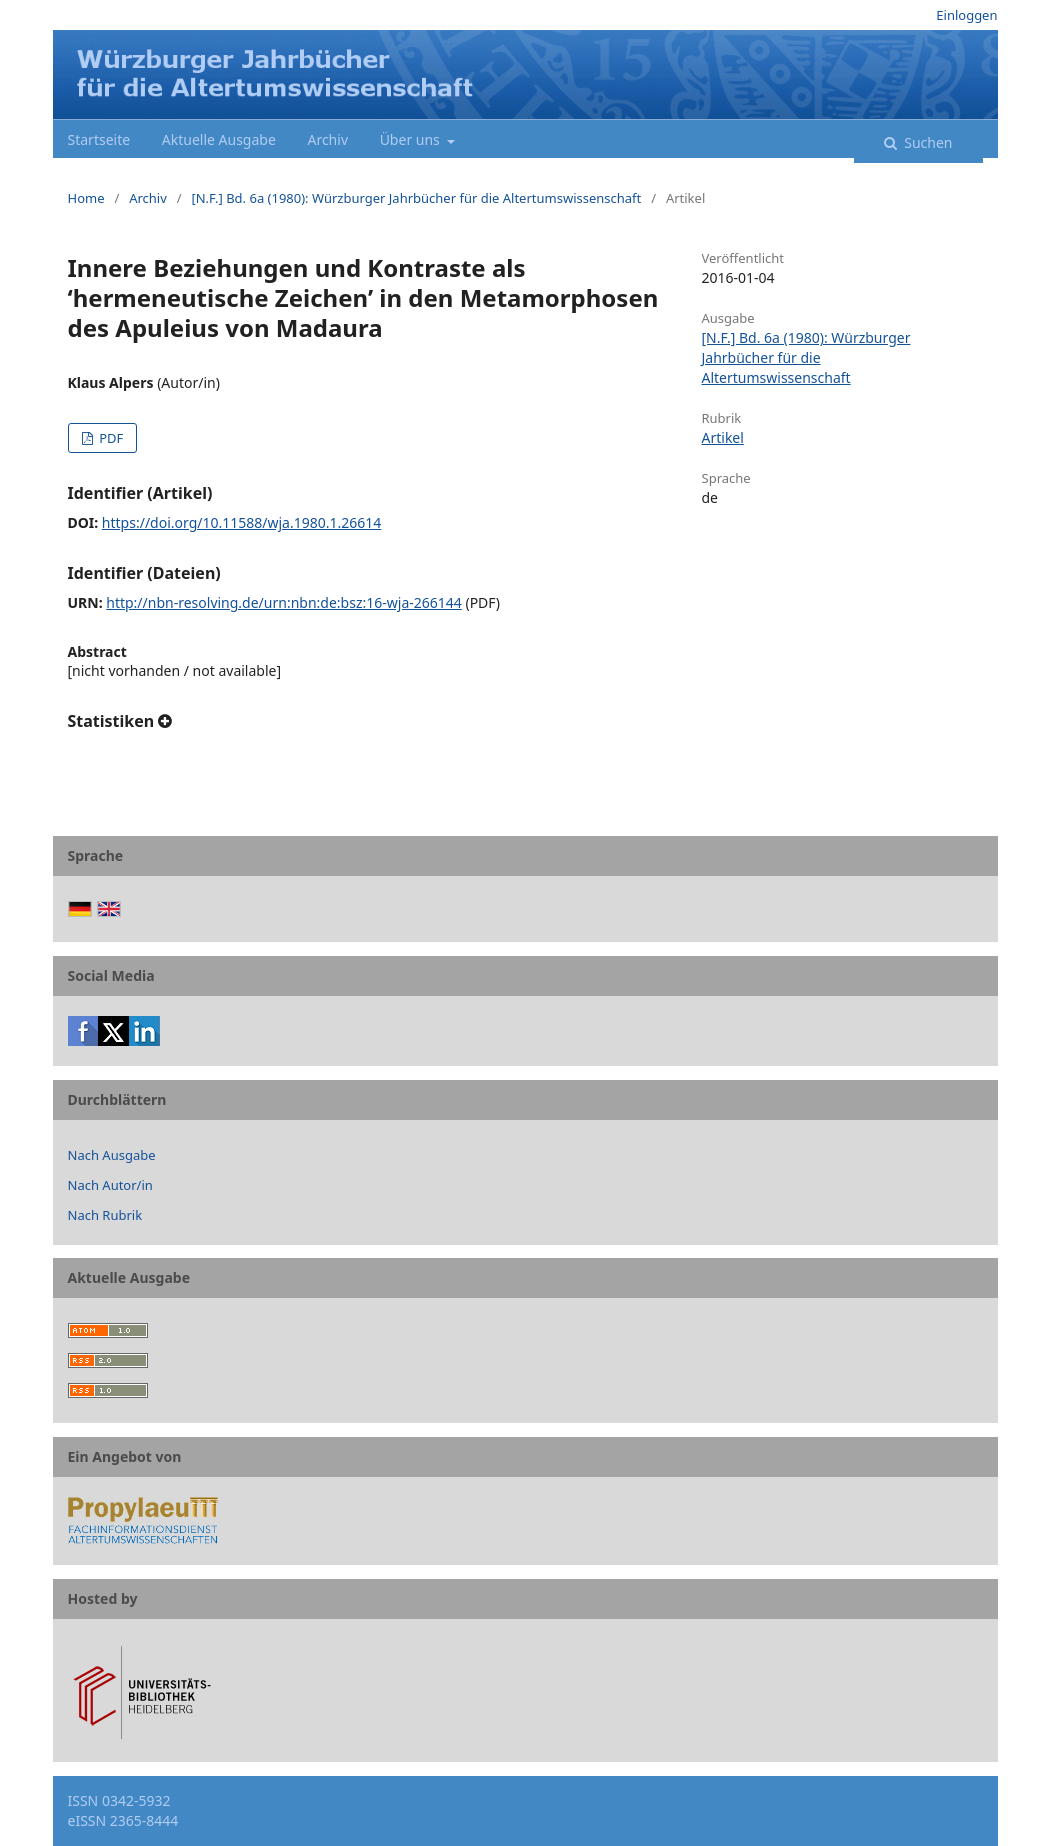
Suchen (927, 142)
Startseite (99, 139)
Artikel (723, 437)
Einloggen (966, 15)
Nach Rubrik (105, 1215)
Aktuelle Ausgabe (219, 139)
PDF (109, 438)
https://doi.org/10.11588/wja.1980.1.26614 (241, 522)
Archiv (327, 139)
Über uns (412, 139)
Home (86, 198)
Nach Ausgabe (112, 1155)
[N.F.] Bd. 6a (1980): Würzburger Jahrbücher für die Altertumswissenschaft (416, 198)
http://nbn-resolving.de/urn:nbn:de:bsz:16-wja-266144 (284, 602)
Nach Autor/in (110, 1185)
